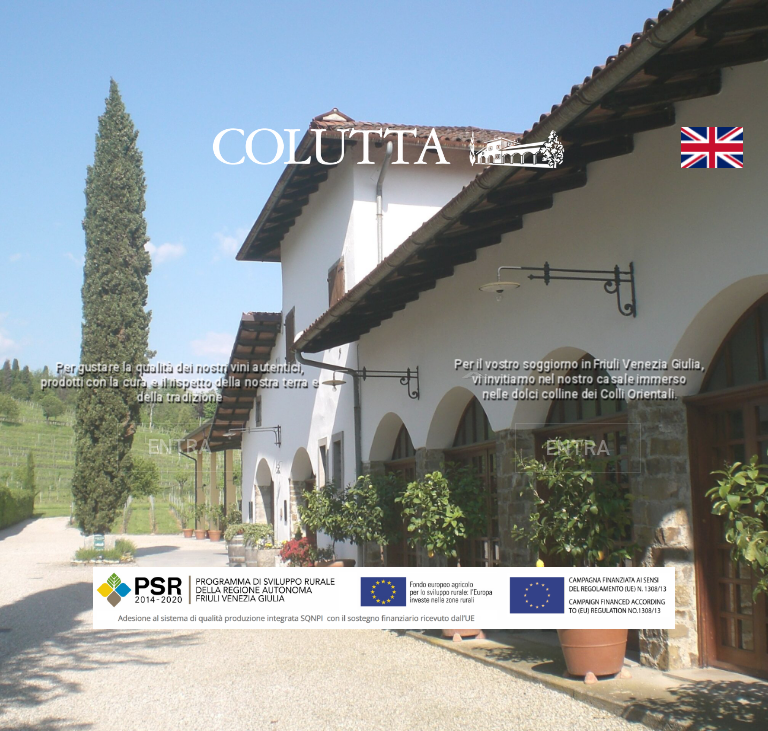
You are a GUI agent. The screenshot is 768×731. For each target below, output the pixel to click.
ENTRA (180, 447)
